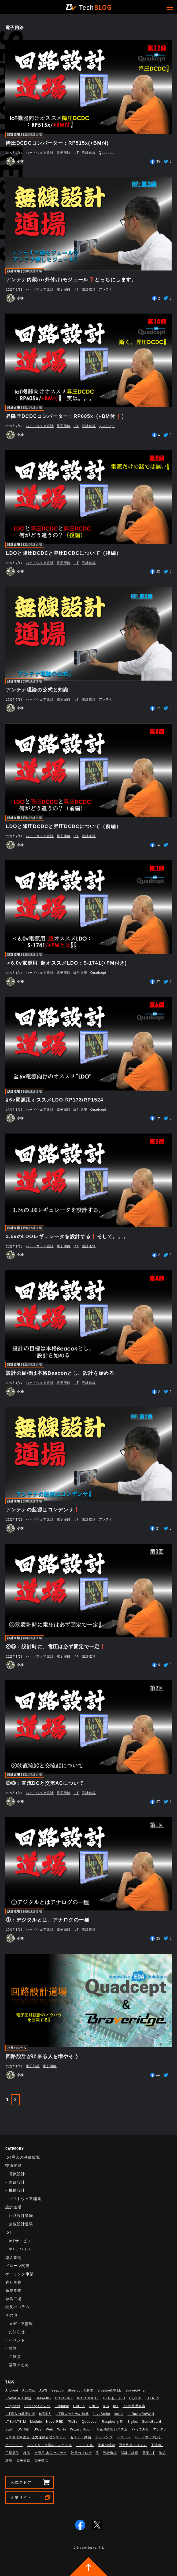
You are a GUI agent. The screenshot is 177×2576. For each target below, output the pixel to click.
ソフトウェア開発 (25, 2199)
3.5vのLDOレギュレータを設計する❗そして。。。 (67, 1236)
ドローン (124, 2437)
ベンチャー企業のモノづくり (49, 2445)
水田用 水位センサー (50, 2452)
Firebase (61, 2406)
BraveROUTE (88, 2398)
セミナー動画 (80, 2437)
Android (11, 2390)
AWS (43, 2390)
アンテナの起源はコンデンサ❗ (43, 1509)
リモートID (85, 2445)
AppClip (28, 2390)
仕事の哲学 (106, 2445)
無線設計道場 (32, 271)
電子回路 (64, 153)
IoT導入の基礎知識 (22, 2157)
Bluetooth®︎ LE (109, 2390)
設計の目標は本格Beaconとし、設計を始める (60, 1373)
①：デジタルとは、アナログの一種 (47, 1920)
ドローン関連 (17, 2266)
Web (49, 2429)
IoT (76, 153)
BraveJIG (43, 2398)
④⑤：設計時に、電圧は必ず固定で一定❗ (56, 1646)
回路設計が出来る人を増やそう (42, 2056)
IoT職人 (45, 2413)
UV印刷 (24, 2429)
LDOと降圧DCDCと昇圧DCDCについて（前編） (63, 826)
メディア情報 (21, 2324)
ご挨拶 (15, 2356)
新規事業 (13, 2290)
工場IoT (157, 2445)
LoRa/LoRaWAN (140, 2413)
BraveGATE (135, 2390)
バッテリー (14, 2445)
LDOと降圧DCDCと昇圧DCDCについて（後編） (63, 553)
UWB (38, 2429)
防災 (162, 2452)
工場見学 (12, 2452)
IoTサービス (20, 2241)
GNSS (94, 2406)
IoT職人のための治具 (72, 2413)
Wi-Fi (61, 2429)
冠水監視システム (133, 2445)
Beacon (57, 2390)
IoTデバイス (20, 2249)
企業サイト (21, 2497)
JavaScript (101, 2413)
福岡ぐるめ (19, 2365)
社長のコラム (16, 2047)
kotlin (119, 2413)
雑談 (13, 2348)
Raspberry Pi (112, 2421)
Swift (9, 2429)
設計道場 (13, 134)
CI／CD (135, 2398)
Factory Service (37, 2406)
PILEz (73, 2421)
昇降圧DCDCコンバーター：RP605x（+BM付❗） (66, 416)
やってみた (140, 2429)
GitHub (79, 2406)
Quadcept (107, 153)
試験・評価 (129, 2452)
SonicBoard (151, 2421)
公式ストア (21, 2482)
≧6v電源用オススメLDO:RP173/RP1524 (55, 1100)
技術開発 (13, 2165)
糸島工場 (13, 2299)
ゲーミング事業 (19, 2274)
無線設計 (17, 2182)
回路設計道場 (32, 134)
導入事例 (13, 2257)
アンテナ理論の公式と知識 (37, 689)
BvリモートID (114, 2398)
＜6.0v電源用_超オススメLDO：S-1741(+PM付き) (66, 963)
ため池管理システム (112, 2429)
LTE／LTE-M (15, 2421)
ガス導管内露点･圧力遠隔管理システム (35, 2437)
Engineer (12, 2406)
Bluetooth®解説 (80, 2390)
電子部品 (33, 2066)
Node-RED (55, 2421)
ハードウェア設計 (40, 153)
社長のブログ (81, 2452)
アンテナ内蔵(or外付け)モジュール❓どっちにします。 (71, 279)
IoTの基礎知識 (134, 2406)
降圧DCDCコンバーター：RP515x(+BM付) (57, 143)
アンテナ (106, 289)
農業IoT (148, 2452)
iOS (106, 2406)
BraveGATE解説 (18, 2398)
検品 (26, 2452)
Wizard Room (81, 2429)
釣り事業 (13, 2282)
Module (36, 2421)
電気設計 (17, 2174)
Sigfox (132, 2421)
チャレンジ (104, 2437)
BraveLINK (64, 2398)
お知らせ (17, 2332)
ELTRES (153, 2398)
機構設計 (17, 2190)
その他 (11, 2315)
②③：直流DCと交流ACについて (45, 1783)
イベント (17, 2340)
